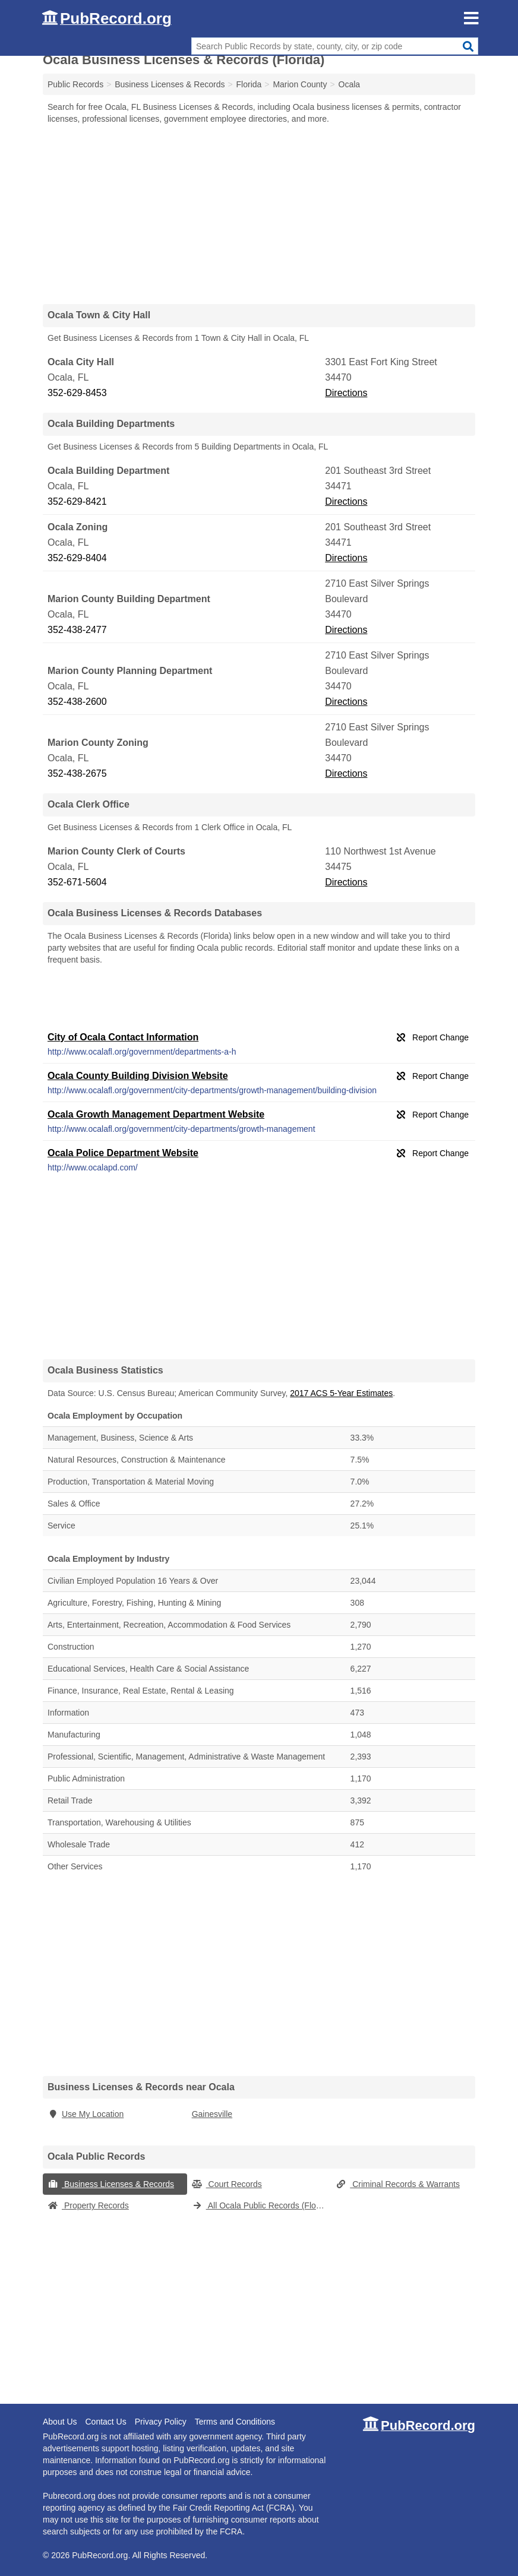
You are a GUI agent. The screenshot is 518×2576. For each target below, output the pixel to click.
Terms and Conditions (235, 2421)
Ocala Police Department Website (123, 1153)
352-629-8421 (77, 501)
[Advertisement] (259, 214)
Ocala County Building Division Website (138, 1076)
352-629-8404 (77, 558)
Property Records (88, 2205)
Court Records (227, 2184)
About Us (60, 2421)
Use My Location (86, 2114)
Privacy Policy (161, 2421)
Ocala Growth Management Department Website (156, 1114)
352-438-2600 (77, 702)
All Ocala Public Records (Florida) (261, 2205)
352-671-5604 (77, 882)
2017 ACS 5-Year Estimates (341, 1393)
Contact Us (105, 2421)
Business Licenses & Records (111, 2184)
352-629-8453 (77, 393)
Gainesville (212, 2114)
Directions (346, 393)
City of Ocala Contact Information (123, 1037)
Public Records (75, 84)
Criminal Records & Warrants (398, 2184)
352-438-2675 (77, 773)
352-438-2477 (77, 630)
